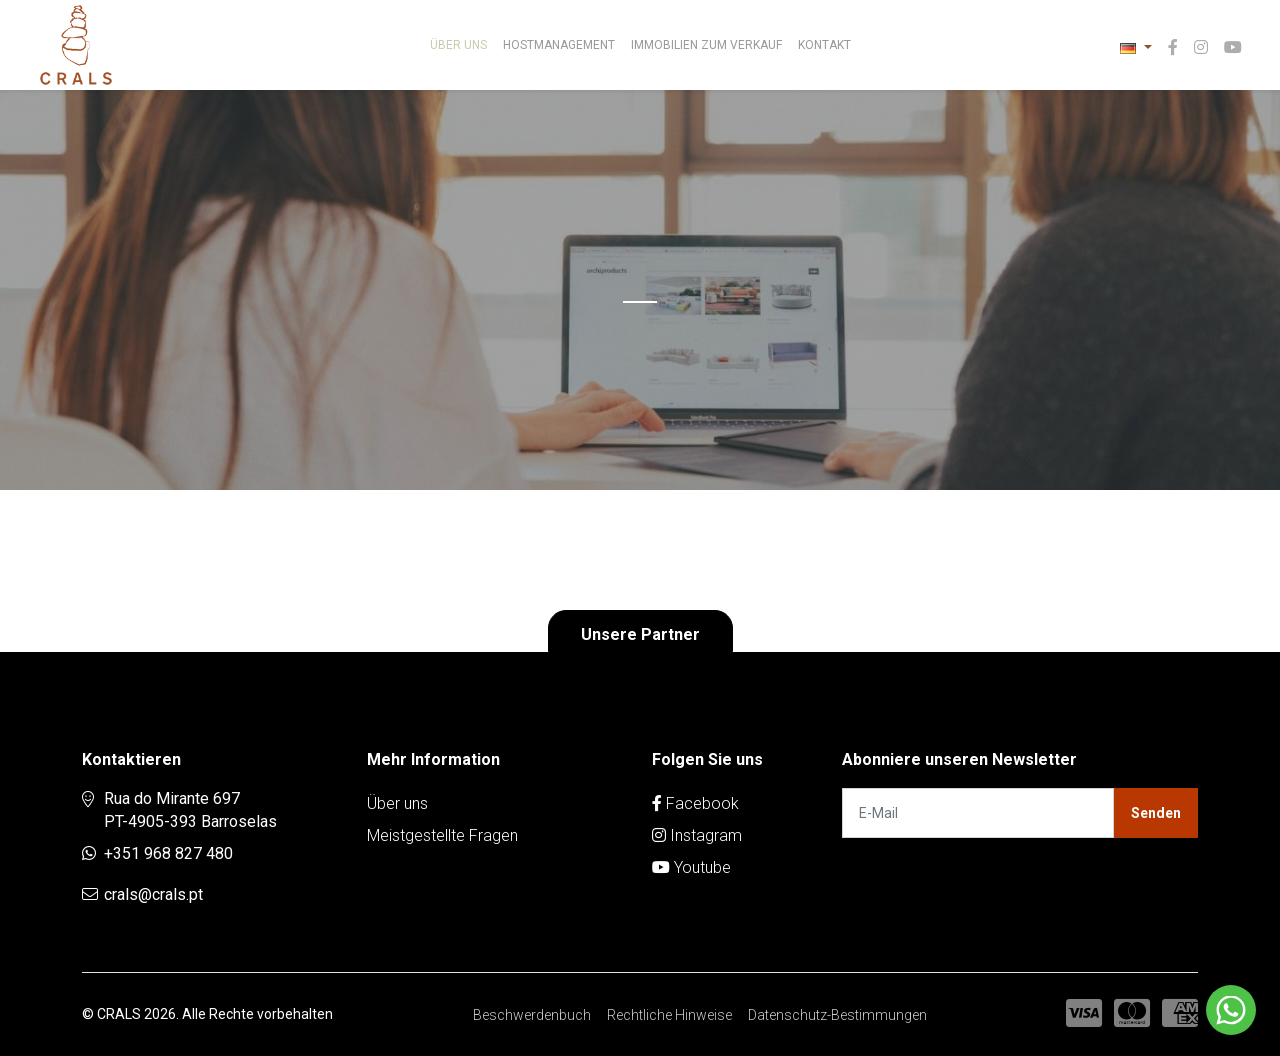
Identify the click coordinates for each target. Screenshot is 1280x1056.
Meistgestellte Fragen (442, 835)
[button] (1136, 47)
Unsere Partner (640, 634)
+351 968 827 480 (168, 853)
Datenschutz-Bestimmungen (837, 1015)
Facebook (695, 803)
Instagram (697, 835)
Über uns (458, 45)
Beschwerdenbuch (532, 1015)
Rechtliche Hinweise (669, 1015)
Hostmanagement (559, 45)
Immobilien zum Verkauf (706, 45)
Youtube (691, 867)
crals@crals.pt (153, 894)
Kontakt (824, 45)
